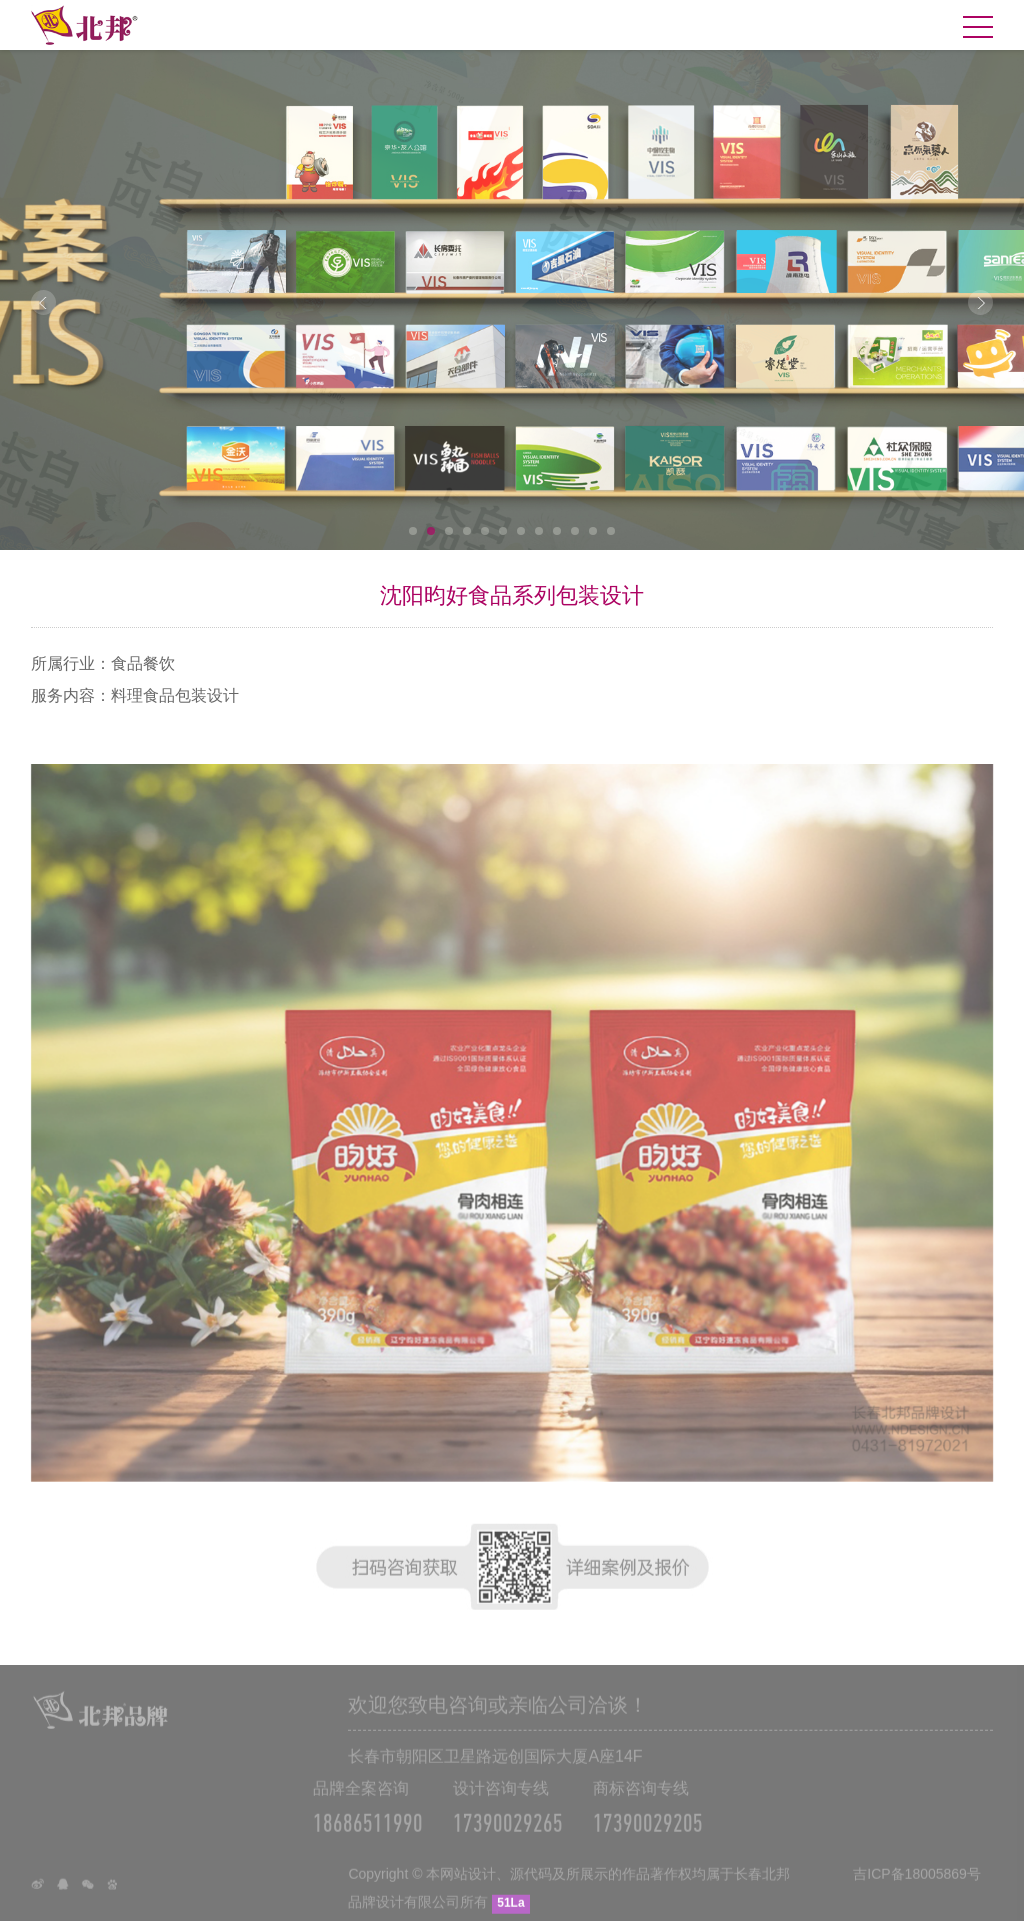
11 (593, 531)
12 (611, 531)
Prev (43, 302)
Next (980, 302)
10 (575, 531)
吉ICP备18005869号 (917, 1887)
